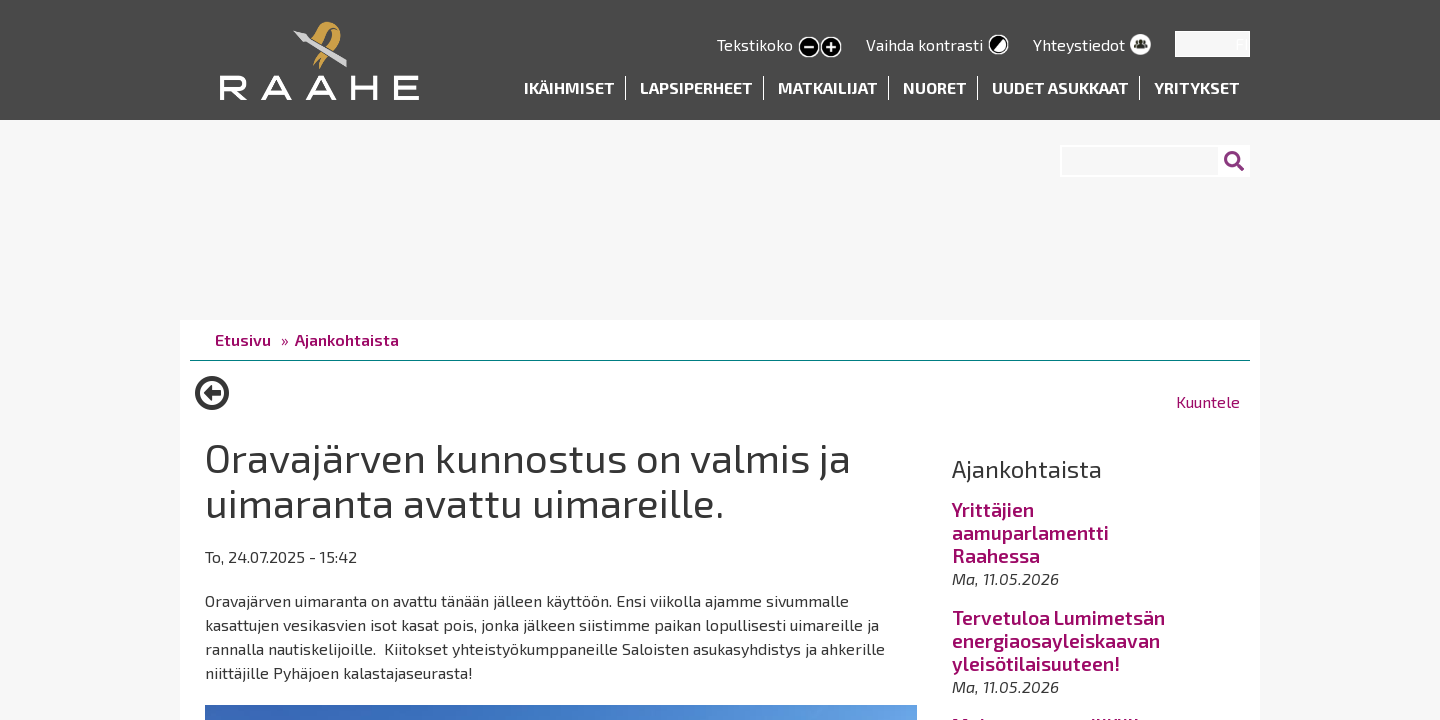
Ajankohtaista (347, 339)
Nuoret (935, 87)
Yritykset (1197, 87)
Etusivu (243, 339)
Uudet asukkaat (1060, 87)
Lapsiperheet (696, 87)
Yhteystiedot (1079, 44)
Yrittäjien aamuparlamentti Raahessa (1030, 532)
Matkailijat (828, 87)
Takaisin (212, 400)
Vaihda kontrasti (924, 44)
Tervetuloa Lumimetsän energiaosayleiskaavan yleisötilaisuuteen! (1058, 640)
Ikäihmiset (569, 87)
